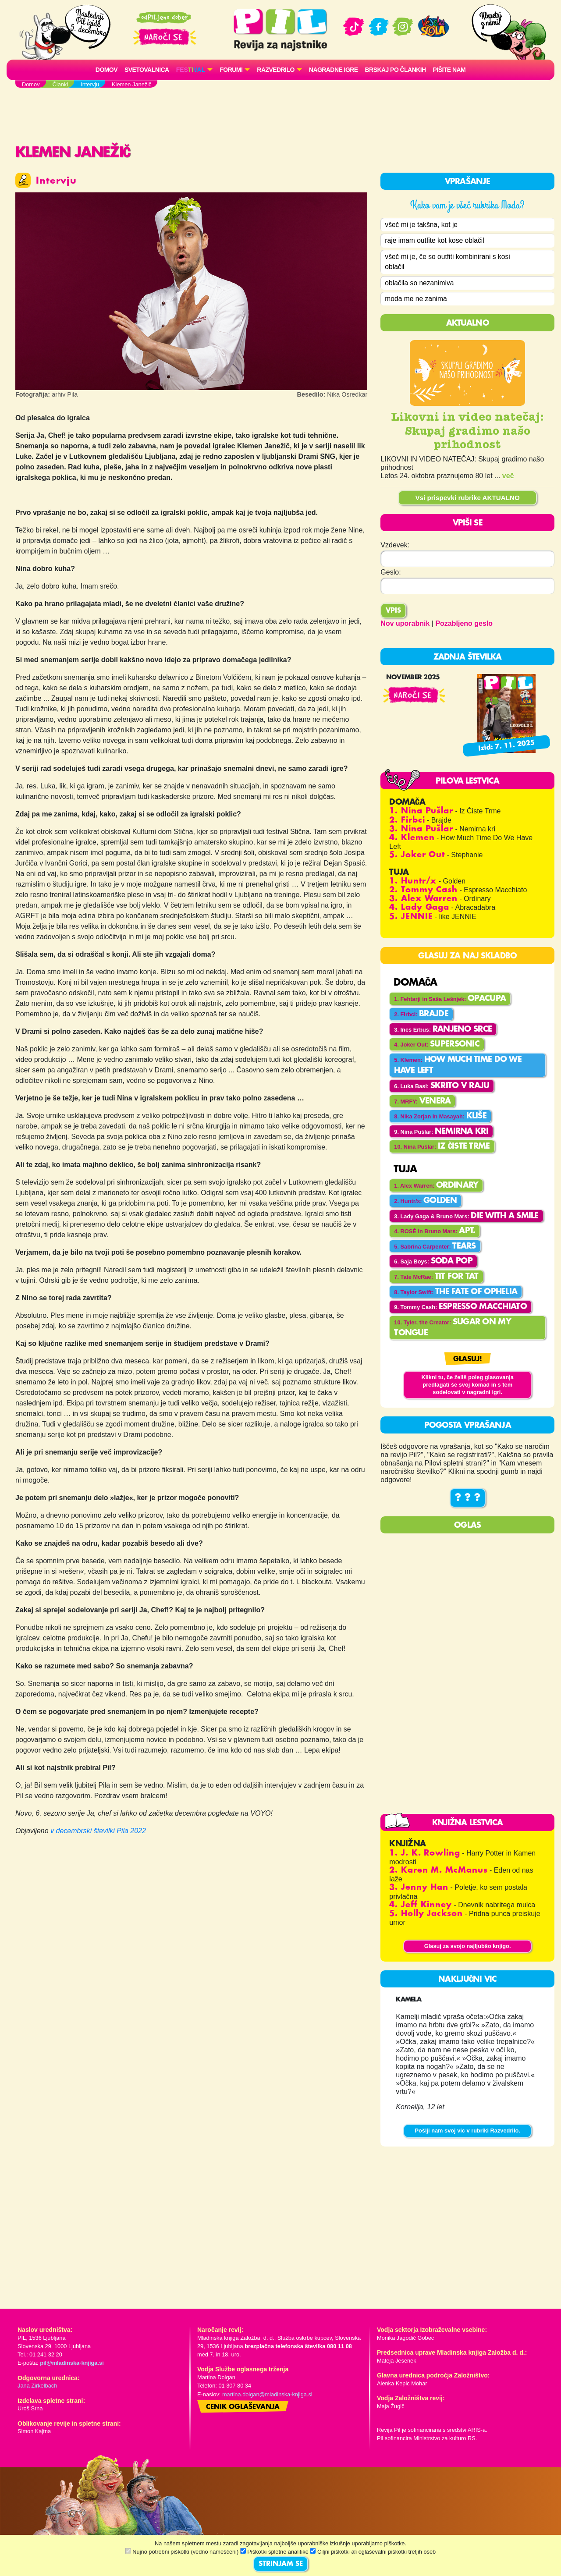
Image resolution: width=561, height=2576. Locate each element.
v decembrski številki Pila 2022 (98, 1830)
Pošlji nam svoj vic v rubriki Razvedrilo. (467, 2132)
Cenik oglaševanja (243, 2408)
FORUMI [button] (231, 69)
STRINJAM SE (281, 2564)
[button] (195, 70)
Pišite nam (449, 69)
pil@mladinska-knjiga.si (71, 2364)
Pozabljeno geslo (464, 625)
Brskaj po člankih (395, 69)
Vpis (393, 612)
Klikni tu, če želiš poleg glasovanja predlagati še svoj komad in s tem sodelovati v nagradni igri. (467, 1386)
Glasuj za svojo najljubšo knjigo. (467, 1947)
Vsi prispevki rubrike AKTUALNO (467, 499)
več (508, 477)
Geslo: (390, 573)
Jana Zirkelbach (37, 2387)
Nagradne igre (333, 69)
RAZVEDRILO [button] (275, 69)
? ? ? (467, 1499)
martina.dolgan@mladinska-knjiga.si (267, 2395)
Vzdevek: (394, 546)
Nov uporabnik (405, 625)
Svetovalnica (146, 69)
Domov (106, 69)
